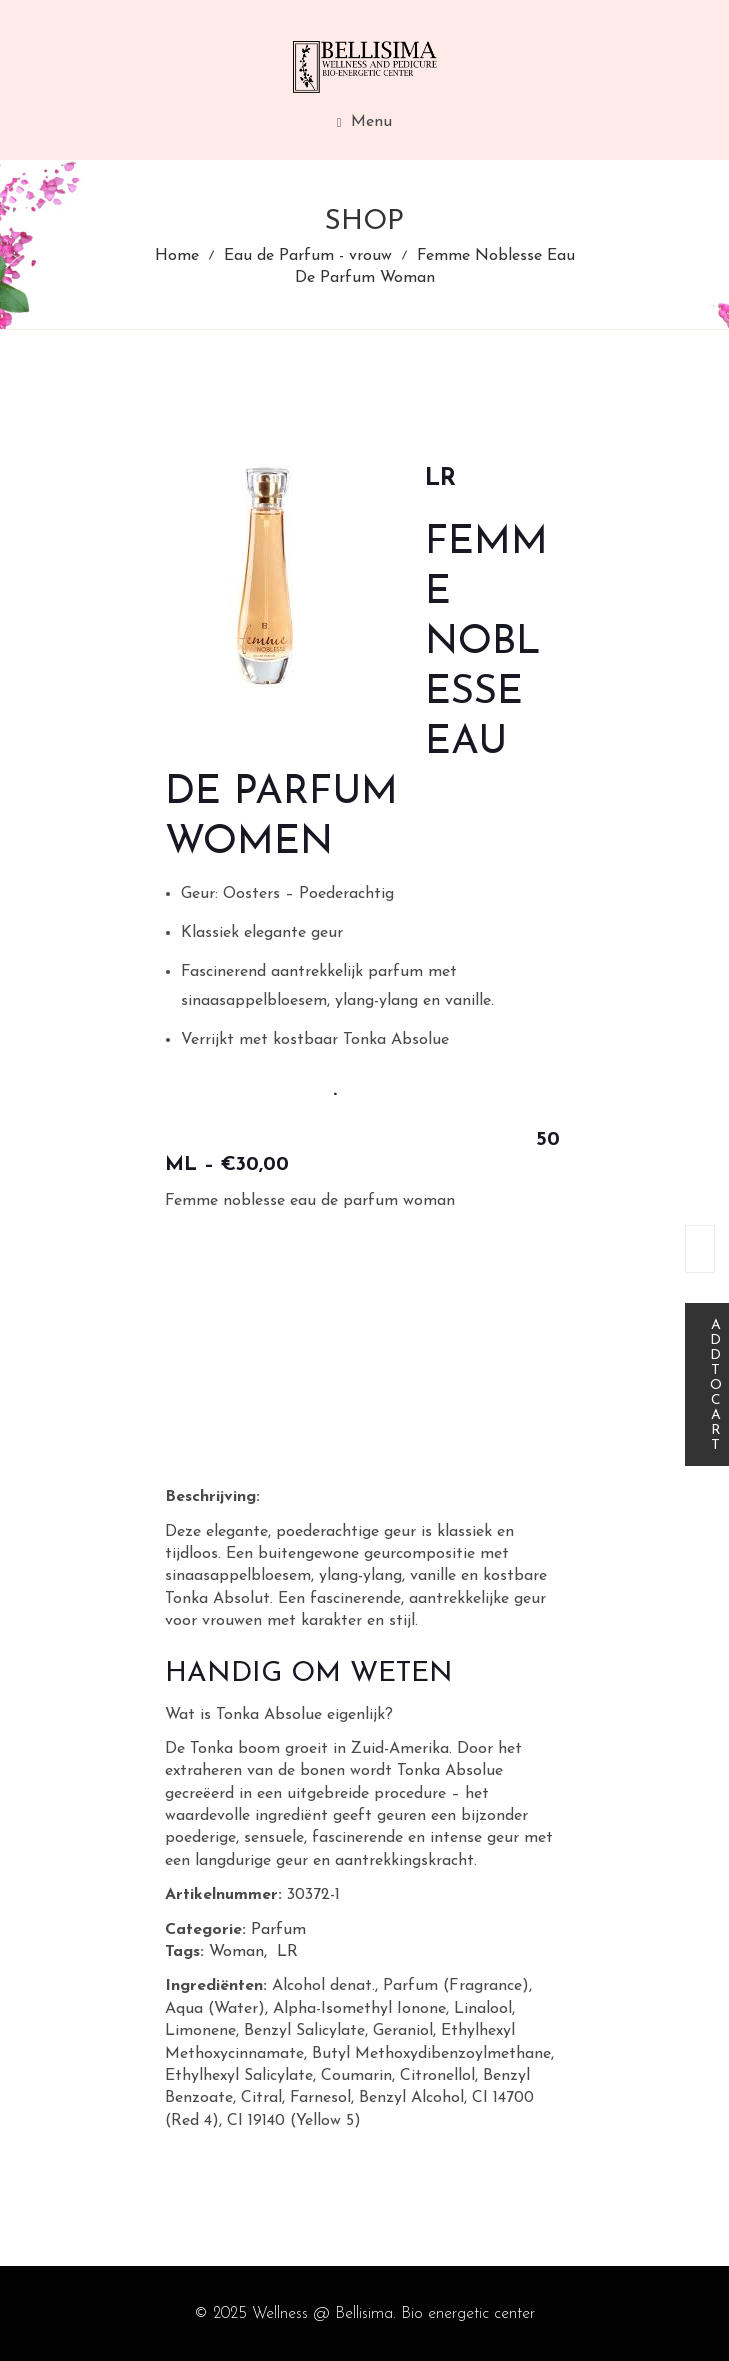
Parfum (278, 1930)
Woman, (238, 1952)
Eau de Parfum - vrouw (308, 256)
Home (177, 256)
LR (287, 1952)
